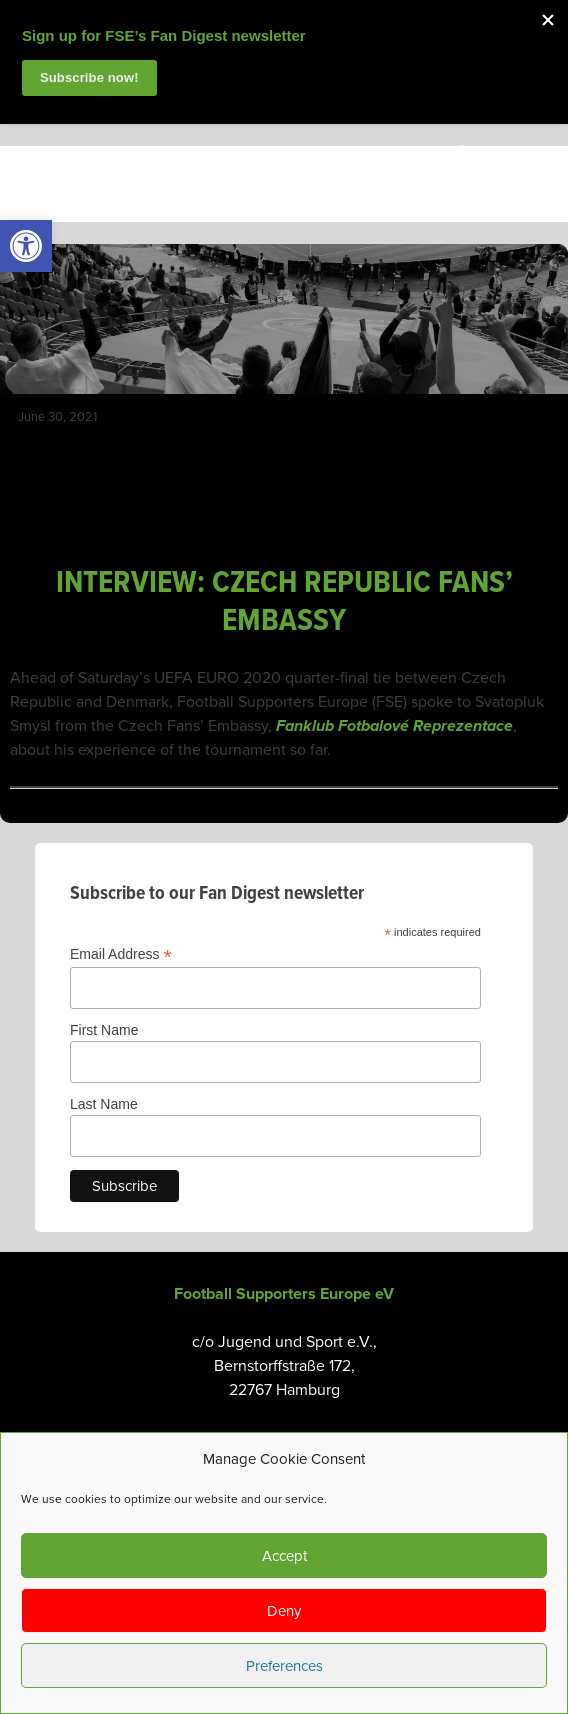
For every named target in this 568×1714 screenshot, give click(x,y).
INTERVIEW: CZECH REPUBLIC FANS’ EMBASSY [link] (284, 602)
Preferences (284, 1666)
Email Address (121, 954)
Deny (284, 1611)
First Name (104, 1030)
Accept (284, 1556)
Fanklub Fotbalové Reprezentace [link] (394, 726)
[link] (26, 246)
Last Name (104, 1104)
